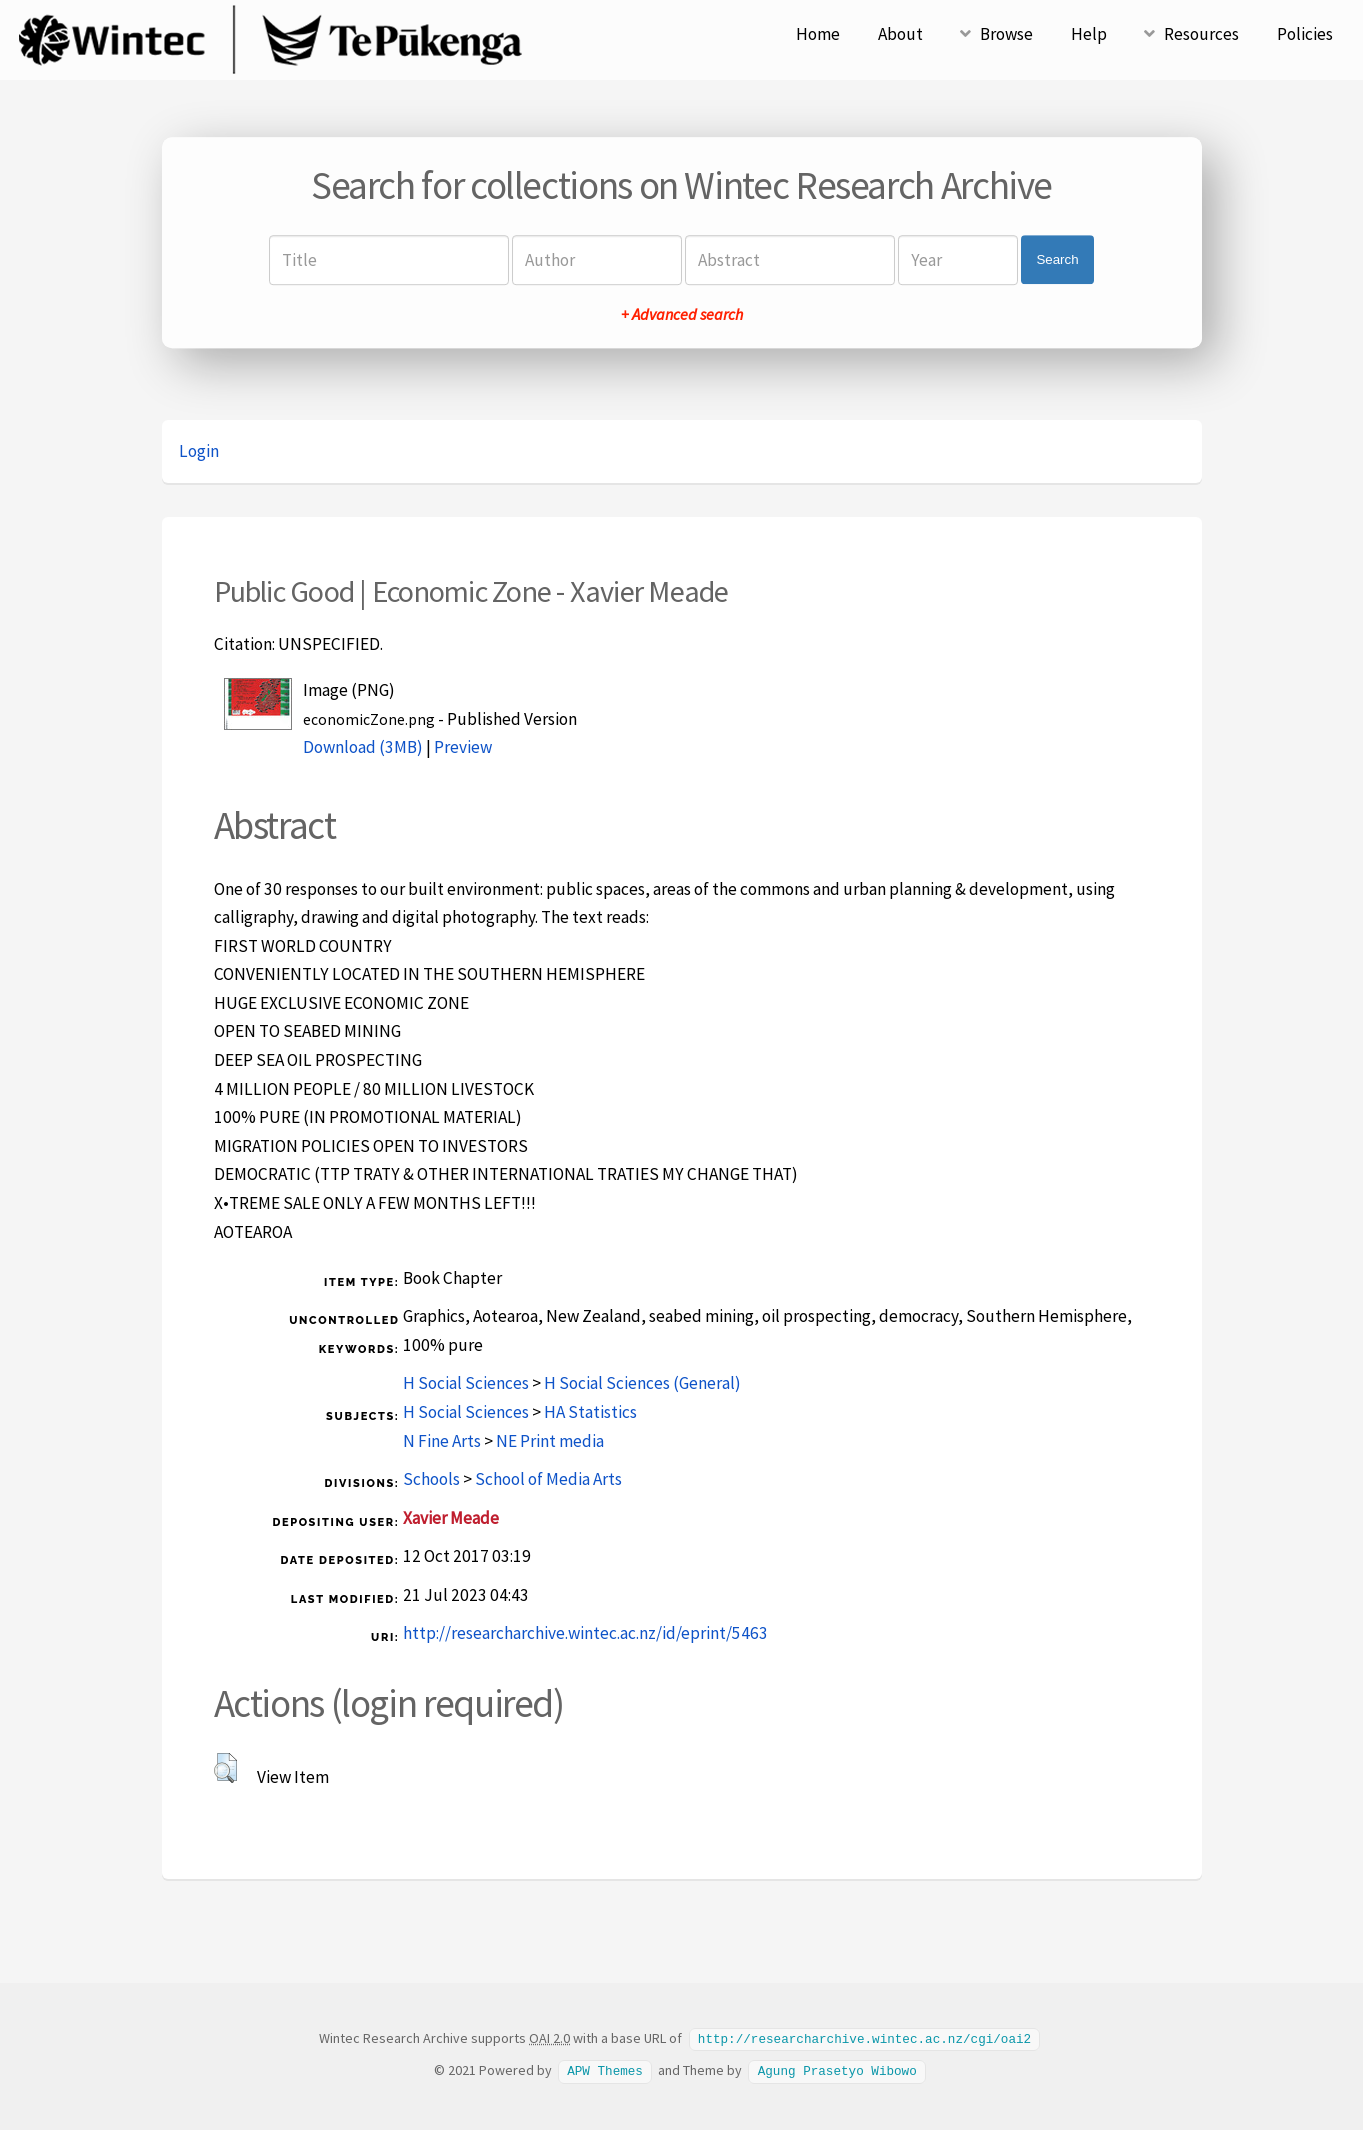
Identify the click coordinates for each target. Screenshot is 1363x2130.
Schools (431, 1479)
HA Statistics (590, 1412)
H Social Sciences (466, 1383)
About (900, 34)
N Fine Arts (442, 1441)
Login (199, 451)
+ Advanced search (682, 314)
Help (1089, 34)
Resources (1201, 34)
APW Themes (605, 2069)
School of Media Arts (548, 1479)
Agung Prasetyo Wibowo (837, 2069)
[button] (225, 1768)
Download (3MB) (363, 747)
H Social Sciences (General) (642, 1383)
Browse (1006, 34)
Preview (463, 747)
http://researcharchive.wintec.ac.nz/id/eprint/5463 (585, 1633)
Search (1057, 259)
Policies (1305, 34)
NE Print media (550, 1441)
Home (818, 34)
